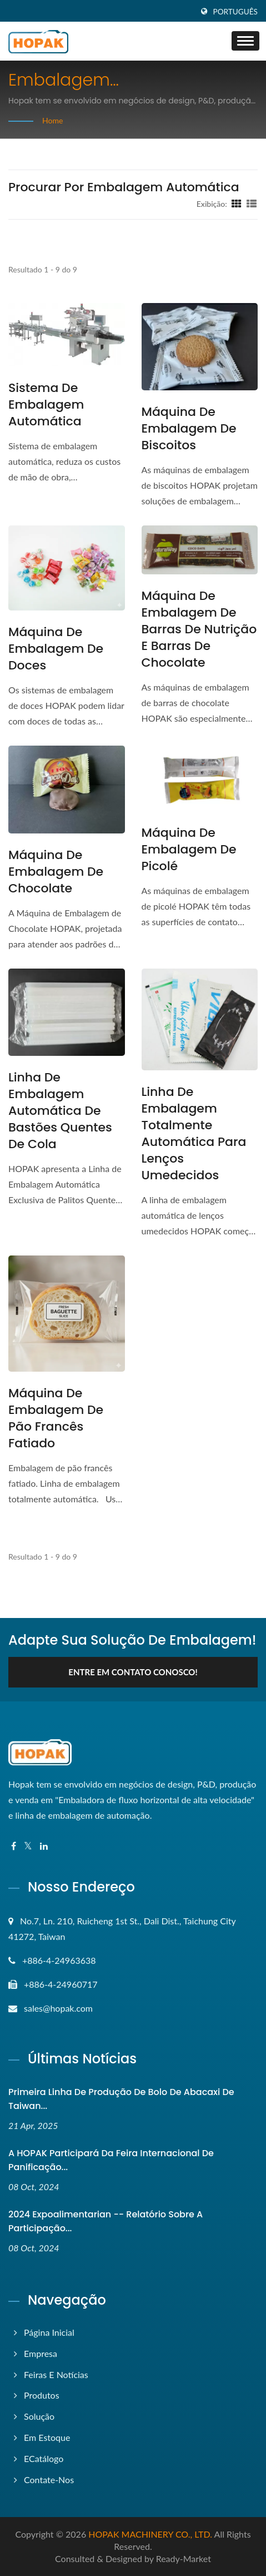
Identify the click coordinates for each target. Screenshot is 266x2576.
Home (52, 120)
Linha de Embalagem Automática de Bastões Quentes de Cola (60, 1111)
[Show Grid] (236, 203)
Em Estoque (47, 2437)
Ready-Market (183, 2558)
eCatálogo (43, 2458)
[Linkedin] (44, 1846)
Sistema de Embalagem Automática (46, 405)
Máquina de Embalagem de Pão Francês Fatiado (55, 1418)
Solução (39, 2416)
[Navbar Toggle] (245, 41)
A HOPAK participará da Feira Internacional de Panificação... (111, 2160)
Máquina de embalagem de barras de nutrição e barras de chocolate (199, 629)
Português (235, 11)
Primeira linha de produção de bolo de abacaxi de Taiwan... (121, 2099)
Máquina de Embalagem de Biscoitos (189, 429)
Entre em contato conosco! (132, 1672)
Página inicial (49, 2332)
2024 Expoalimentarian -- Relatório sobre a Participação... (105, 2221)
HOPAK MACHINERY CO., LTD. (150, 2534)
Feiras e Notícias (56, 2374)
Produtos (41, 2395)
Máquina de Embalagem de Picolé (189, 850)
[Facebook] (13, 1846)
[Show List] (251, 203)
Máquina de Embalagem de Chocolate (55, 872)
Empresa (40, 2353)
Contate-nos (49, 2479)
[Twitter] (28, 1846)
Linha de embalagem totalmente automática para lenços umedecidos (194, 1134)
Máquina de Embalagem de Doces (55, 649)
